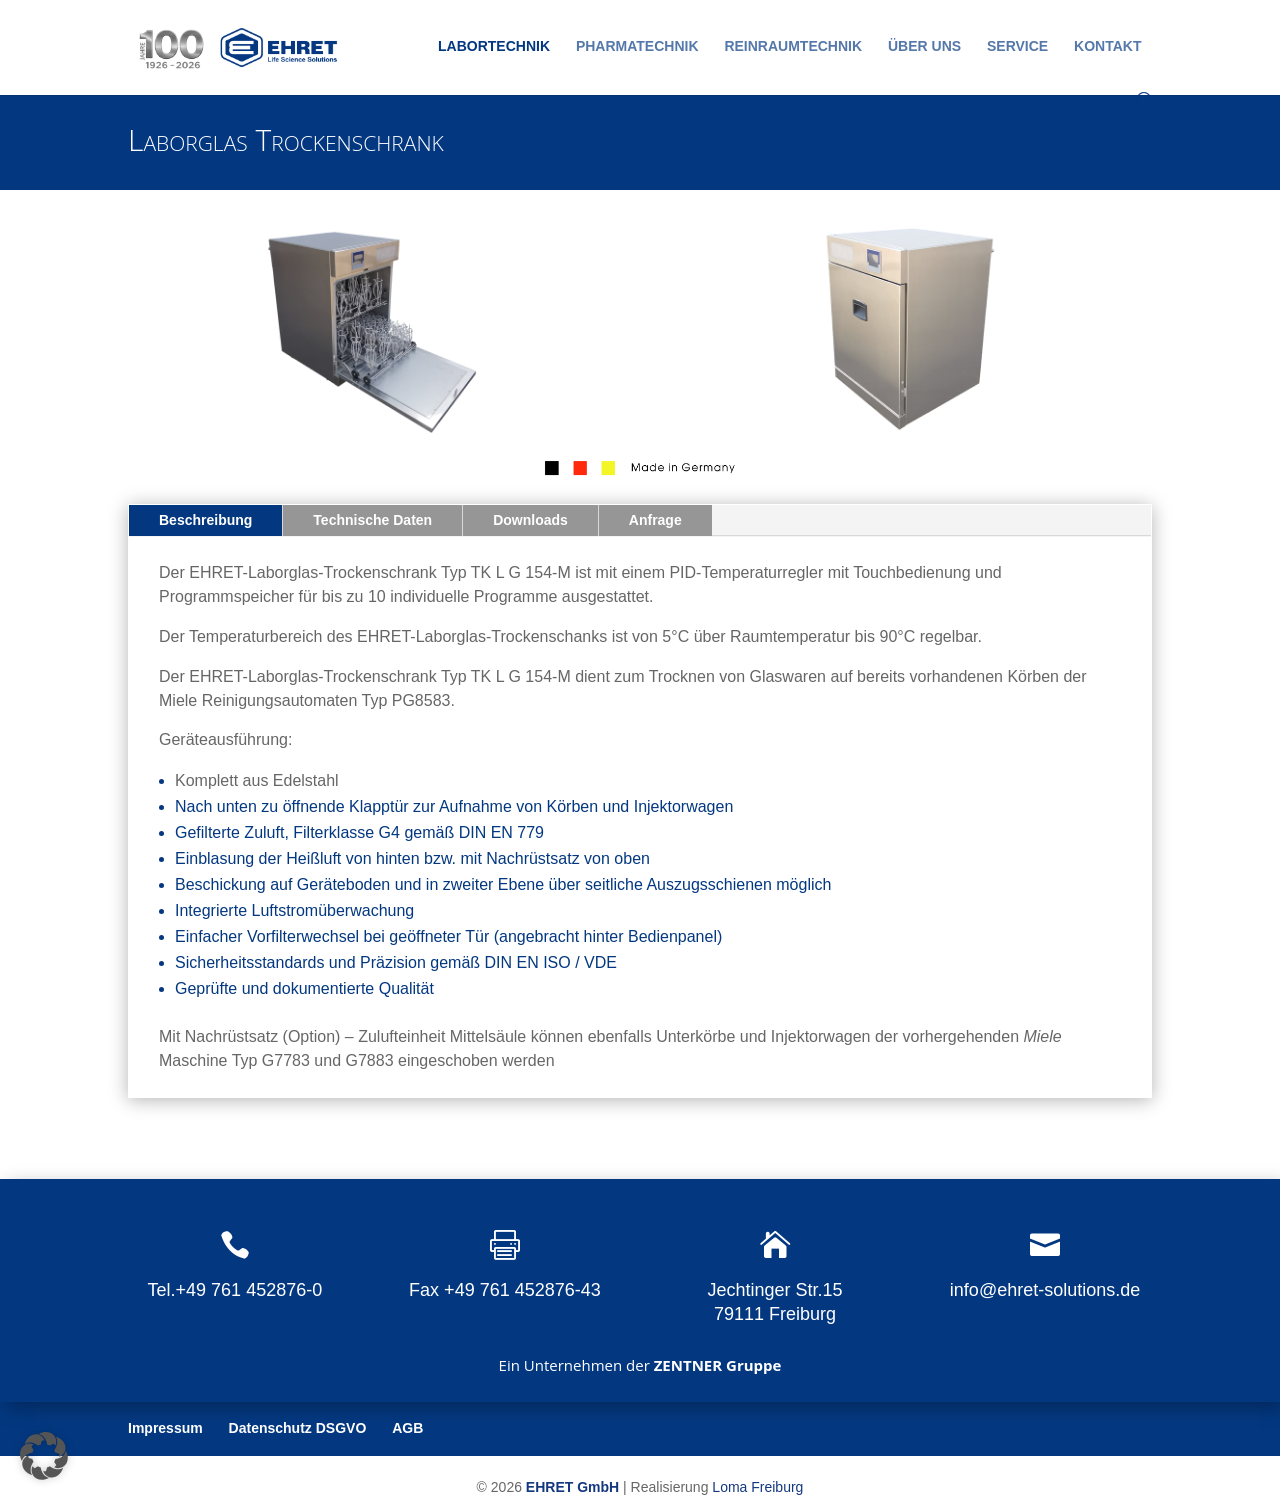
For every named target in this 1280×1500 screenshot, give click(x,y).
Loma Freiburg (757, 1487)
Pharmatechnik (637, 46)
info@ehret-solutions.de (1045, 1290)
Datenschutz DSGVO (298, 1428)
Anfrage (655, 520)
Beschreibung (205, 520)
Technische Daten (372, 520)
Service (1017, 46)
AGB (407, 1428)
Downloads (530, 520)
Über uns (924, 46)
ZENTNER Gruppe (718, 1365)
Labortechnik (494, 46)
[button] (44, 1456)
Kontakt (1107, 46)
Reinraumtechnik (793, 46)
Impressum (165, 1428)
